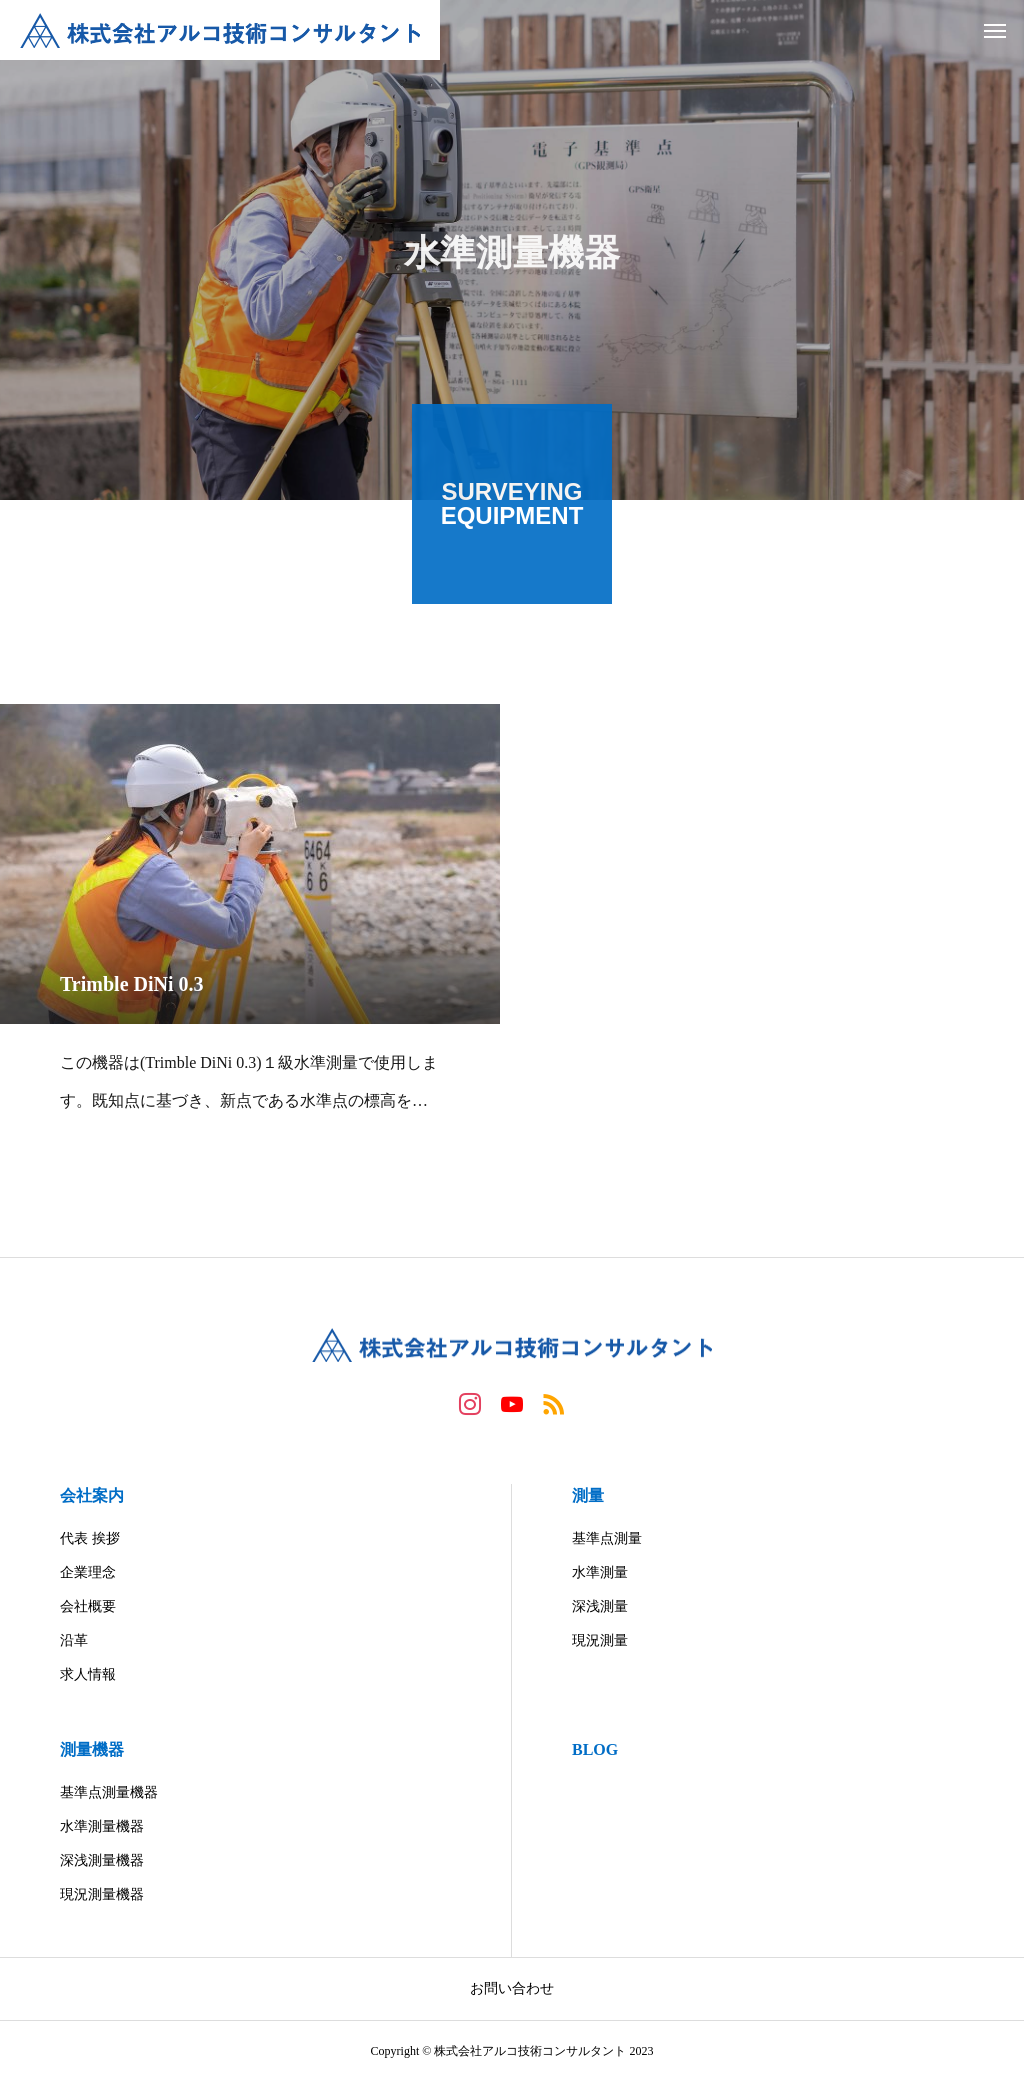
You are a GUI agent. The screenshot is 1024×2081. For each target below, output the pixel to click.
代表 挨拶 (90, 1538)
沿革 (74, 1640)
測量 (588, 1495)
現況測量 (600, 1640)
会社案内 (92, 1495)
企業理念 (88, 1572)
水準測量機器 (102, 1826)
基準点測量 (607, 1538)
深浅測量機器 (102, 1860)
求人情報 (88, 1674)
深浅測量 (600, 1606)
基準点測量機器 (109, 1792)
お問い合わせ (512, 1988)
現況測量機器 (102, 1894)
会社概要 (88, 1606)
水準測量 (600, 1572)
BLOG (595, 1749)
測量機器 (92, 1749)
